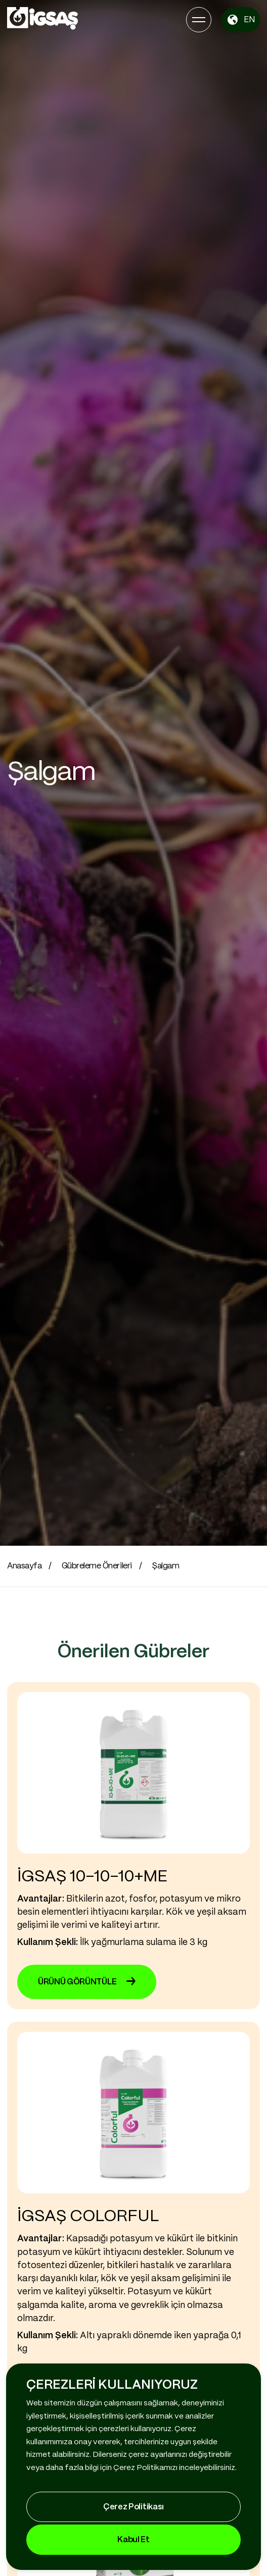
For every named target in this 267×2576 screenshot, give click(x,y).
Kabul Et (133, 2540)
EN (241, 20)
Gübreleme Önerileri (97, 1566)
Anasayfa (24, 1566)
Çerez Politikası (133, 2507)
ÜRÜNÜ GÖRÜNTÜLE (87, 1981)
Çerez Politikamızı (145, 2468)
